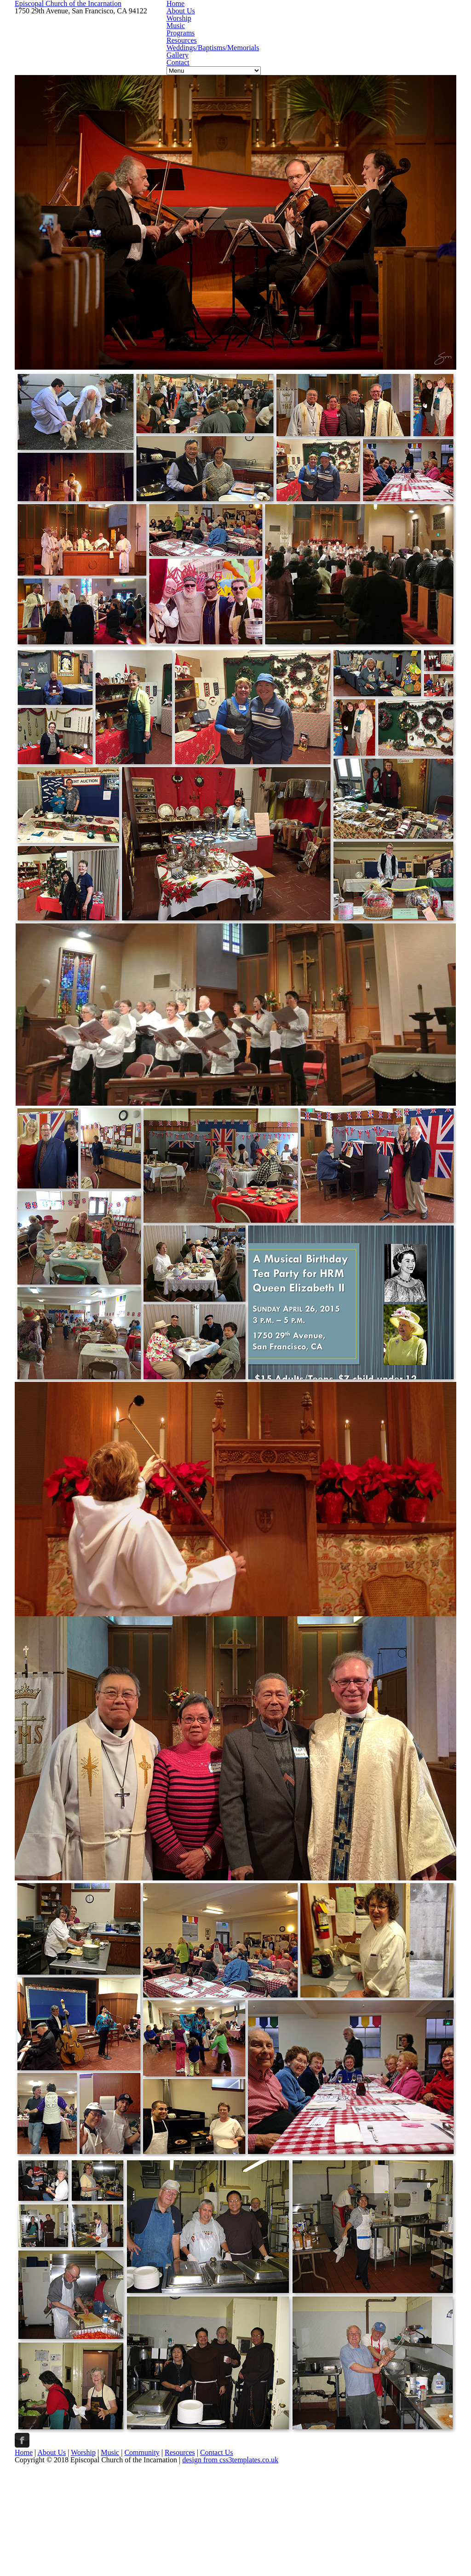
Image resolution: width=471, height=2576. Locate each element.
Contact (339, 62)
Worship (271, 46)
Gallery (309, 62)
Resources (369, 46)
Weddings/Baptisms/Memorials (244, 62)
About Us (238, 46)
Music (300, 46)
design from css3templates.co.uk (324, 2549)
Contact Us (339, 2530)
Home (207, 46)
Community (257, 2530)
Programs (331, 46)
